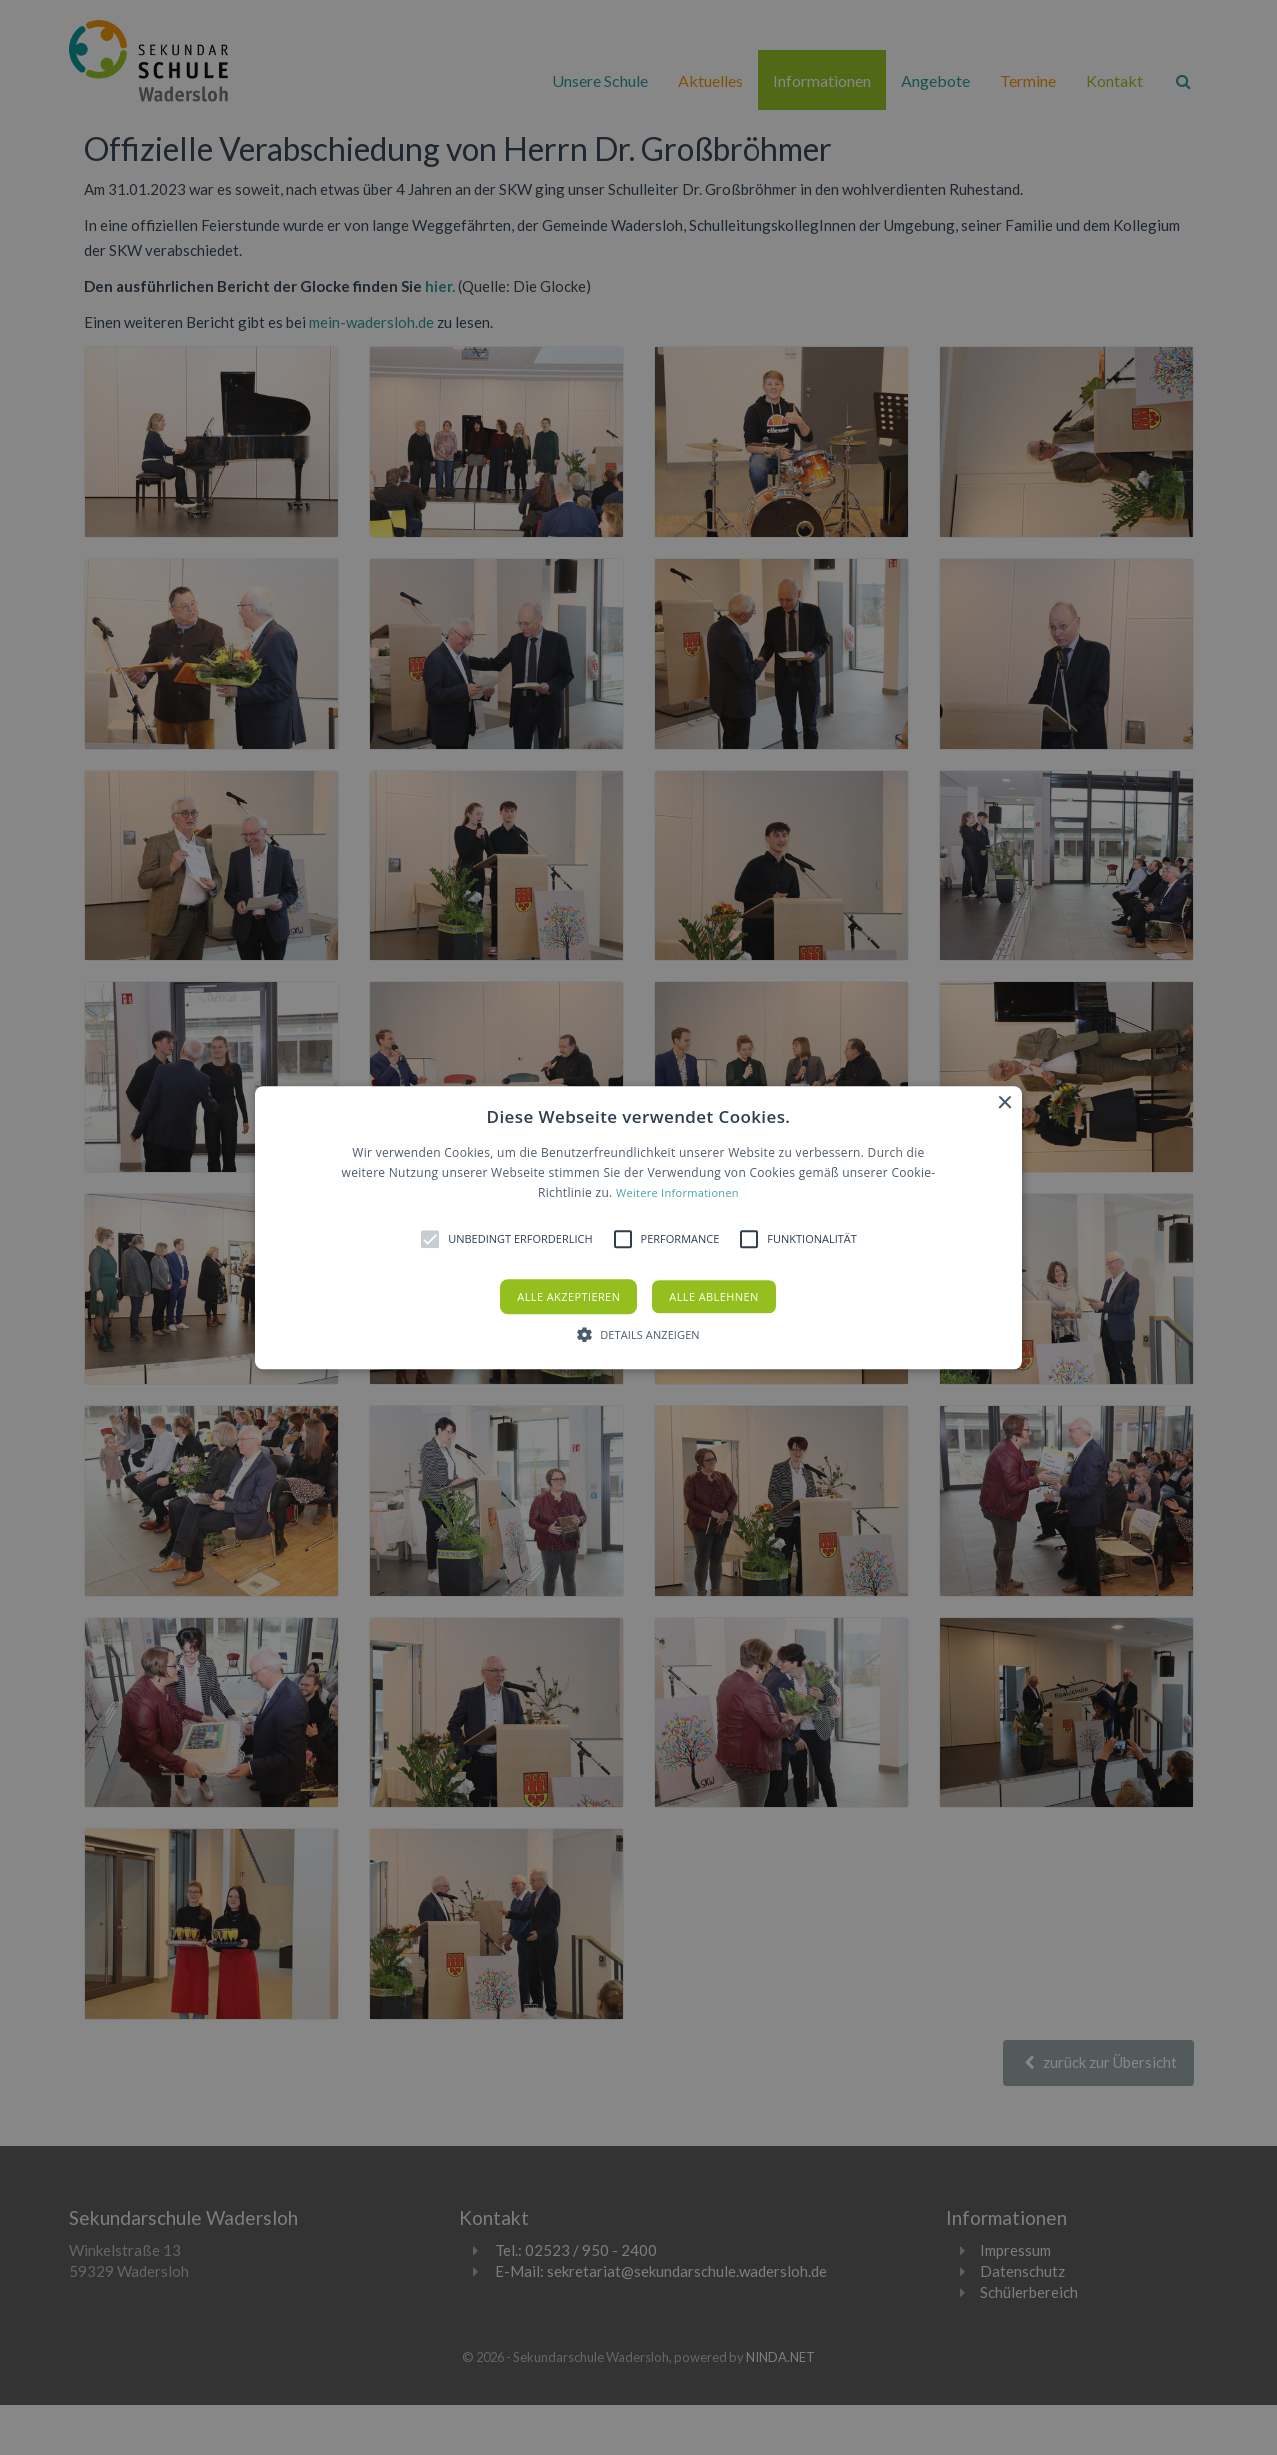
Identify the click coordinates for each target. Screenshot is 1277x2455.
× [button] (1004, 1103)
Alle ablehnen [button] (713, 1296)
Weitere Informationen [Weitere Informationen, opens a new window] (677, 1193)
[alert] (638, 1227)
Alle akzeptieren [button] (568, 1296)
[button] (638, 1227)
